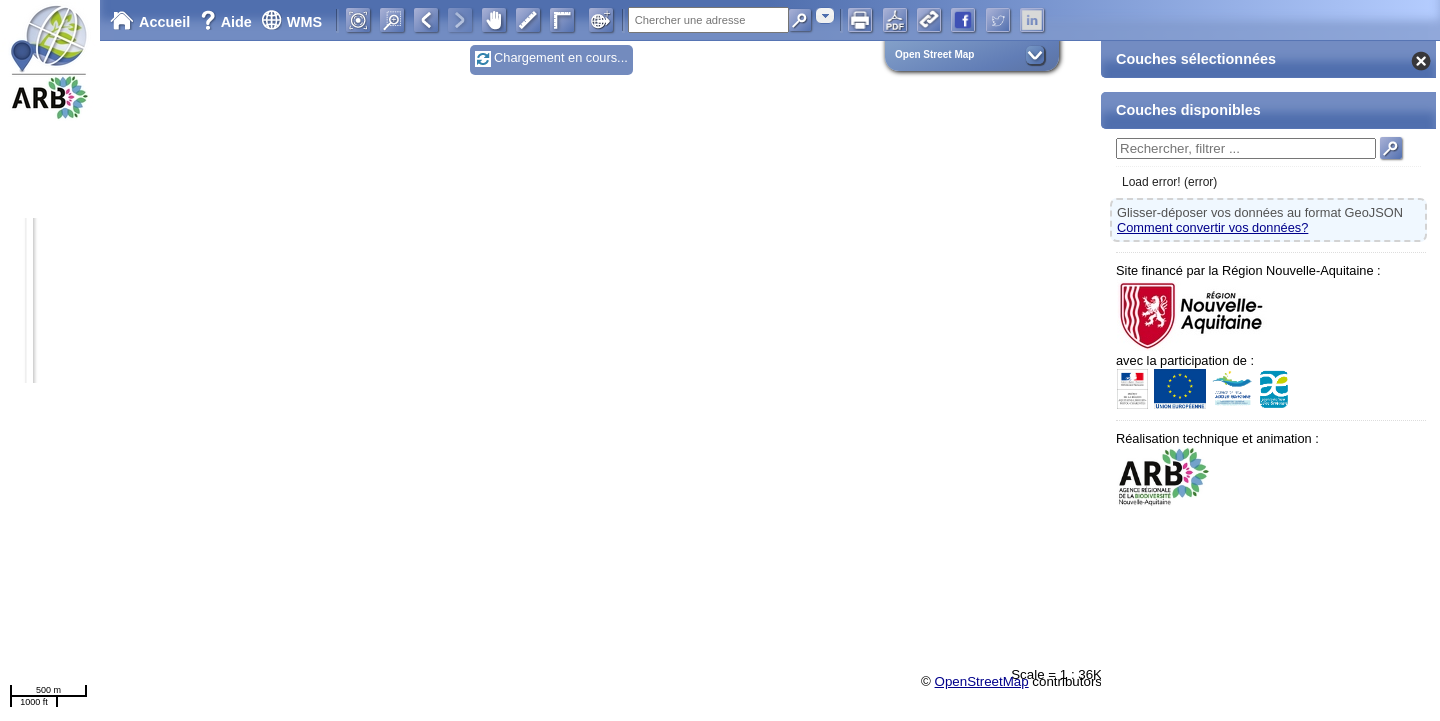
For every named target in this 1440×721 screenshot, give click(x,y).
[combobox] (825, 15)
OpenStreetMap (982, 681)
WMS (291, 22)
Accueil (150, 22)
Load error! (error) (1169, 182)
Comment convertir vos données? (1212, 227)
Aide (228, 22)
